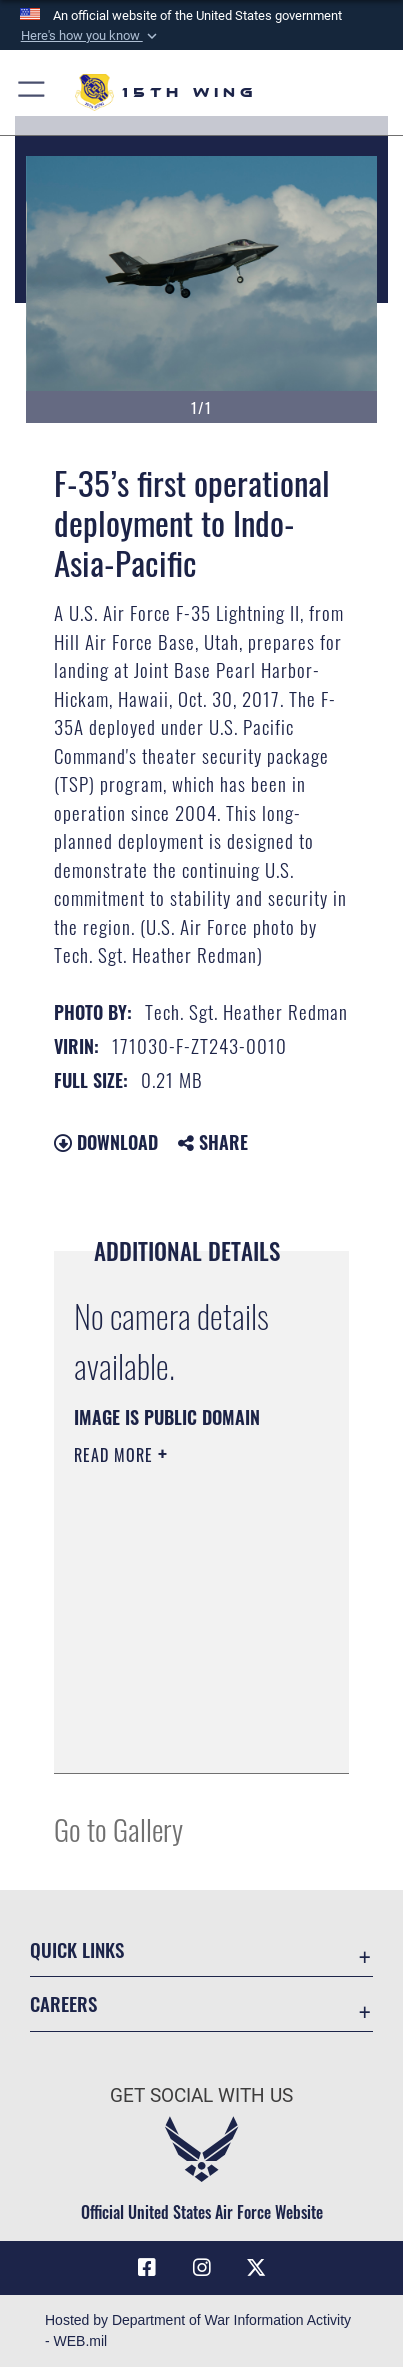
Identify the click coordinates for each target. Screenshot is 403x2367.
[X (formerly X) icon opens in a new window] (256, 2268)
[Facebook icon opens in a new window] (147, 2268)
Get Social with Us (201, 2095)
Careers (63, 2003)
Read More (116, 1455)
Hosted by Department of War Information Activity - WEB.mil (198, 2330)
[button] (90, 36)
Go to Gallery (118, 1828)
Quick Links (77, 1949)
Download (106, 1142)
